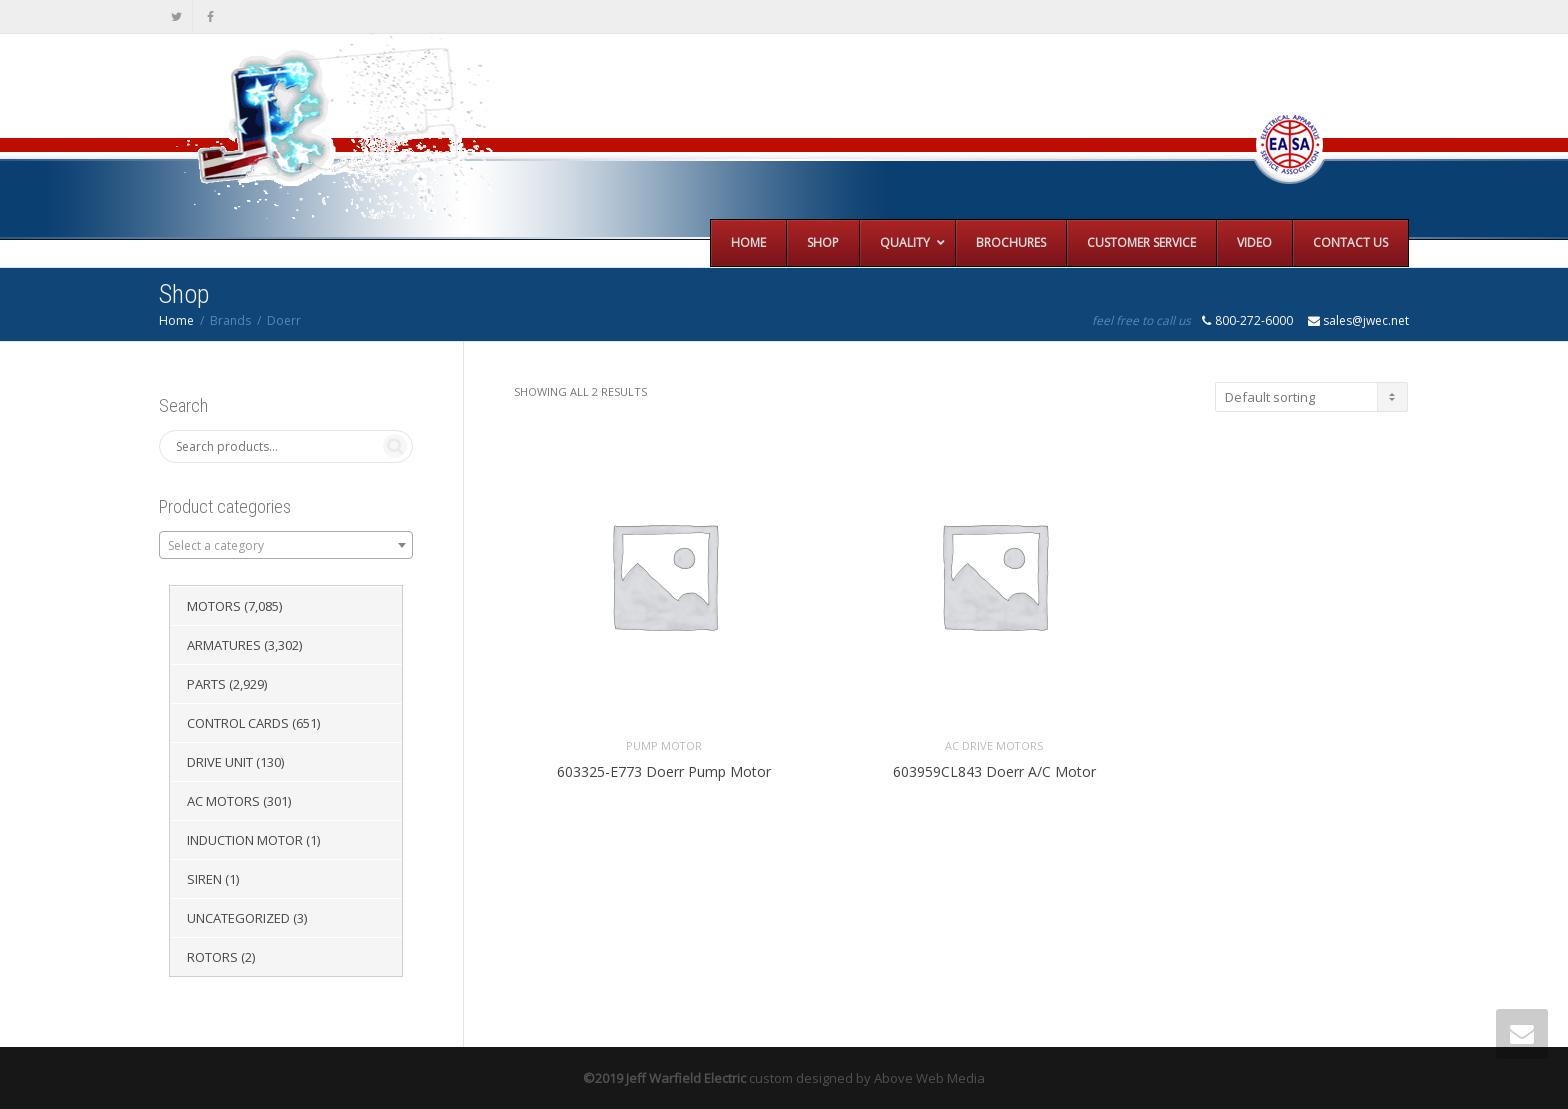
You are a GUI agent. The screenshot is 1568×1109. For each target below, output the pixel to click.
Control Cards (238, 723)
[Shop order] (1311, 397)
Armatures (224, 645)
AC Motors (223, 801)
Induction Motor (245, 840)
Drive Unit (220, 762)
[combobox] (286, 545)
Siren (204, 879)
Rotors (212, 957)
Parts (206, 684)
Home (176, 320)
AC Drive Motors (994, 745)
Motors (214, 606)
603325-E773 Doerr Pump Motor (664, 771)
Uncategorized (238, 918)
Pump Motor (664, 745)
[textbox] (286, 546)
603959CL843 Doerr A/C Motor (994, 771)
